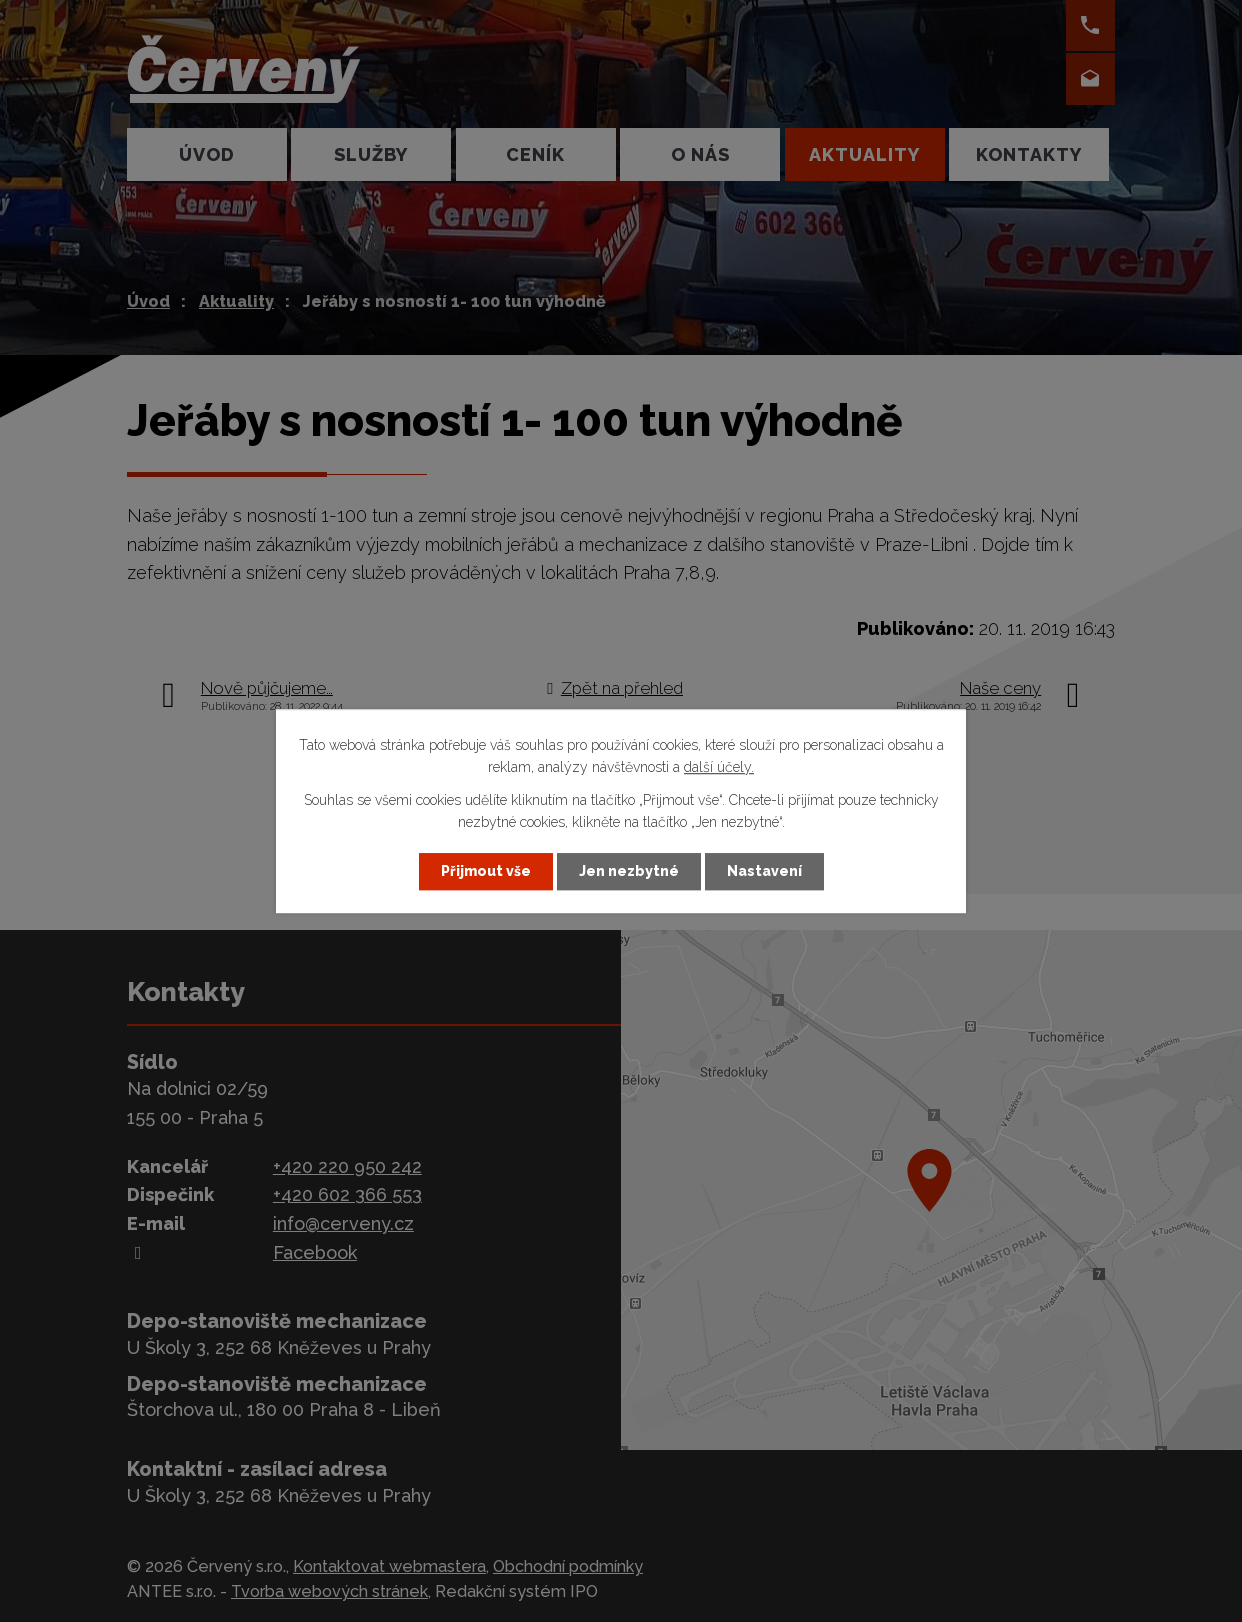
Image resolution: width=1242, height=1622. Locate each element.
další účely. (719, 768)
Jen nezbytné (629, 871)
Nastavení (764, 871)
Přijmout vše (486, 871)
